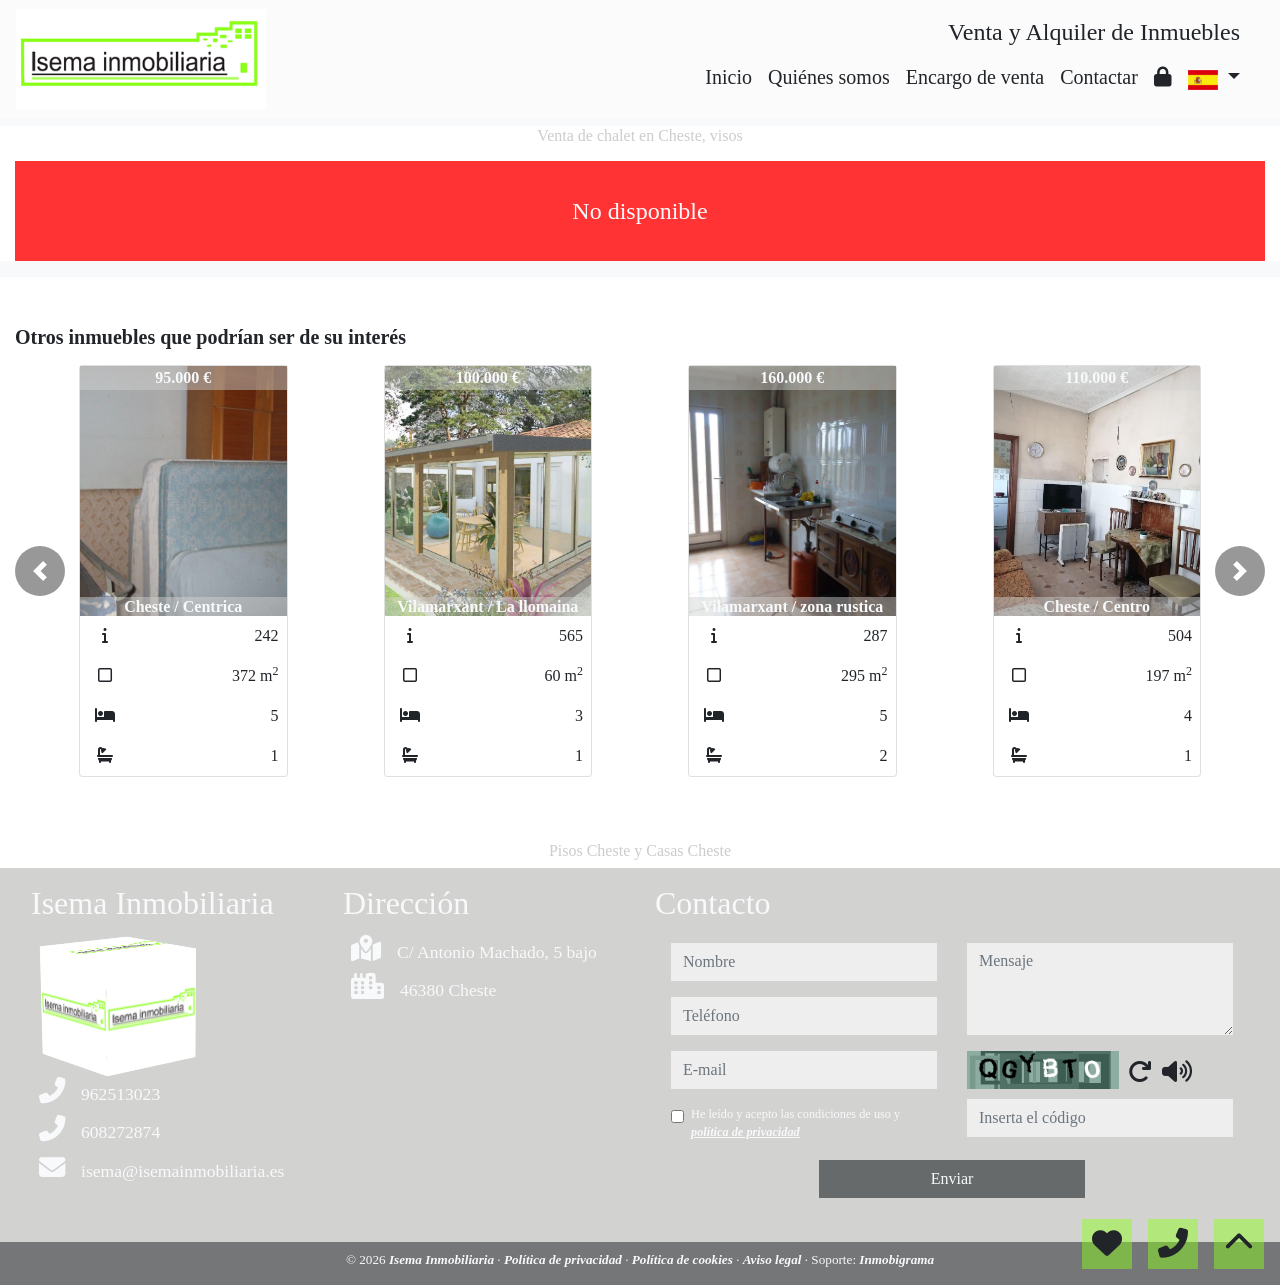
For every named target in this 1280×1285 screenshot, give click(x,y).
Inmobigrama (896, 1259)
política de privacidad (745, 1132)
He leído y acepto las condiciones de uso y (795, 1123)
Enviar (952, 1178)
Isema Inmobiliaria (443, 1259)
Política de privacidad (564, 1259)
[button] (40, 571)
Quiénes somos (829, 77)
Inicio (728, 77)
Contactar (1099, 77)
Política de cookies (684, 1259)
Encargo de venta (975, 77)
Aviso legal (774, 1259)
